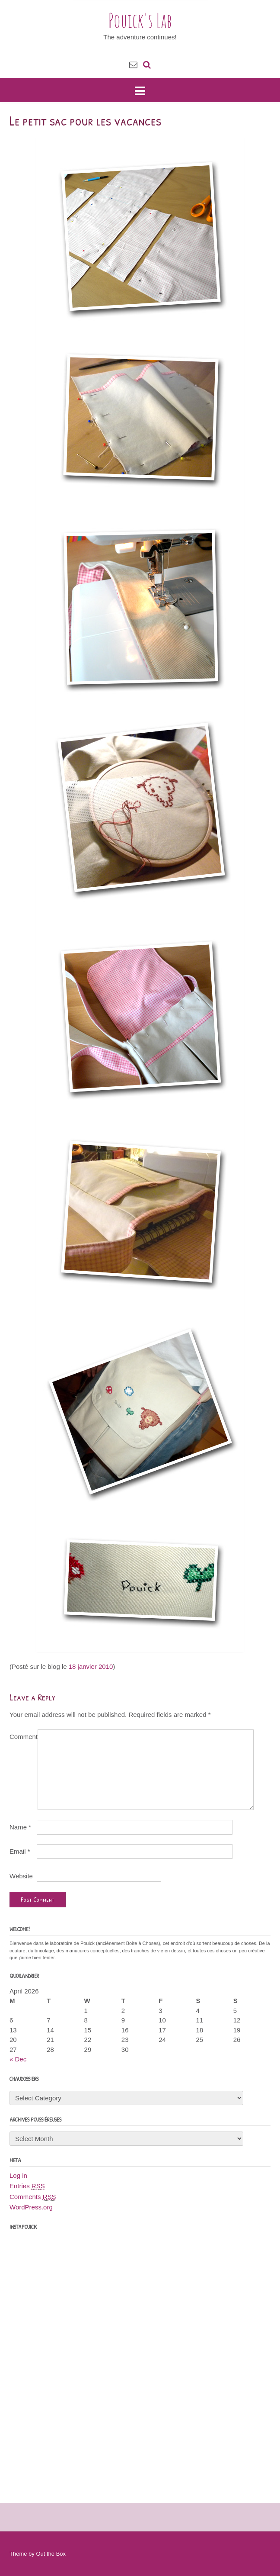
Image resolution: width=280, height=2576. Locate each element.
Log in (18, 2175)
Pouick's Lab (140, 20)
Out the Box (51, 2553)
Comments (33, 2197)
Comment (24, 1736)
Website (21, 1876)
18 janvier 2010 (91, 1666)
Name (20, 1827)
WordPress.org (31, 2207)
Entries (27, 2186)
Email (20, 1851)
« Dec (18, 2059)
